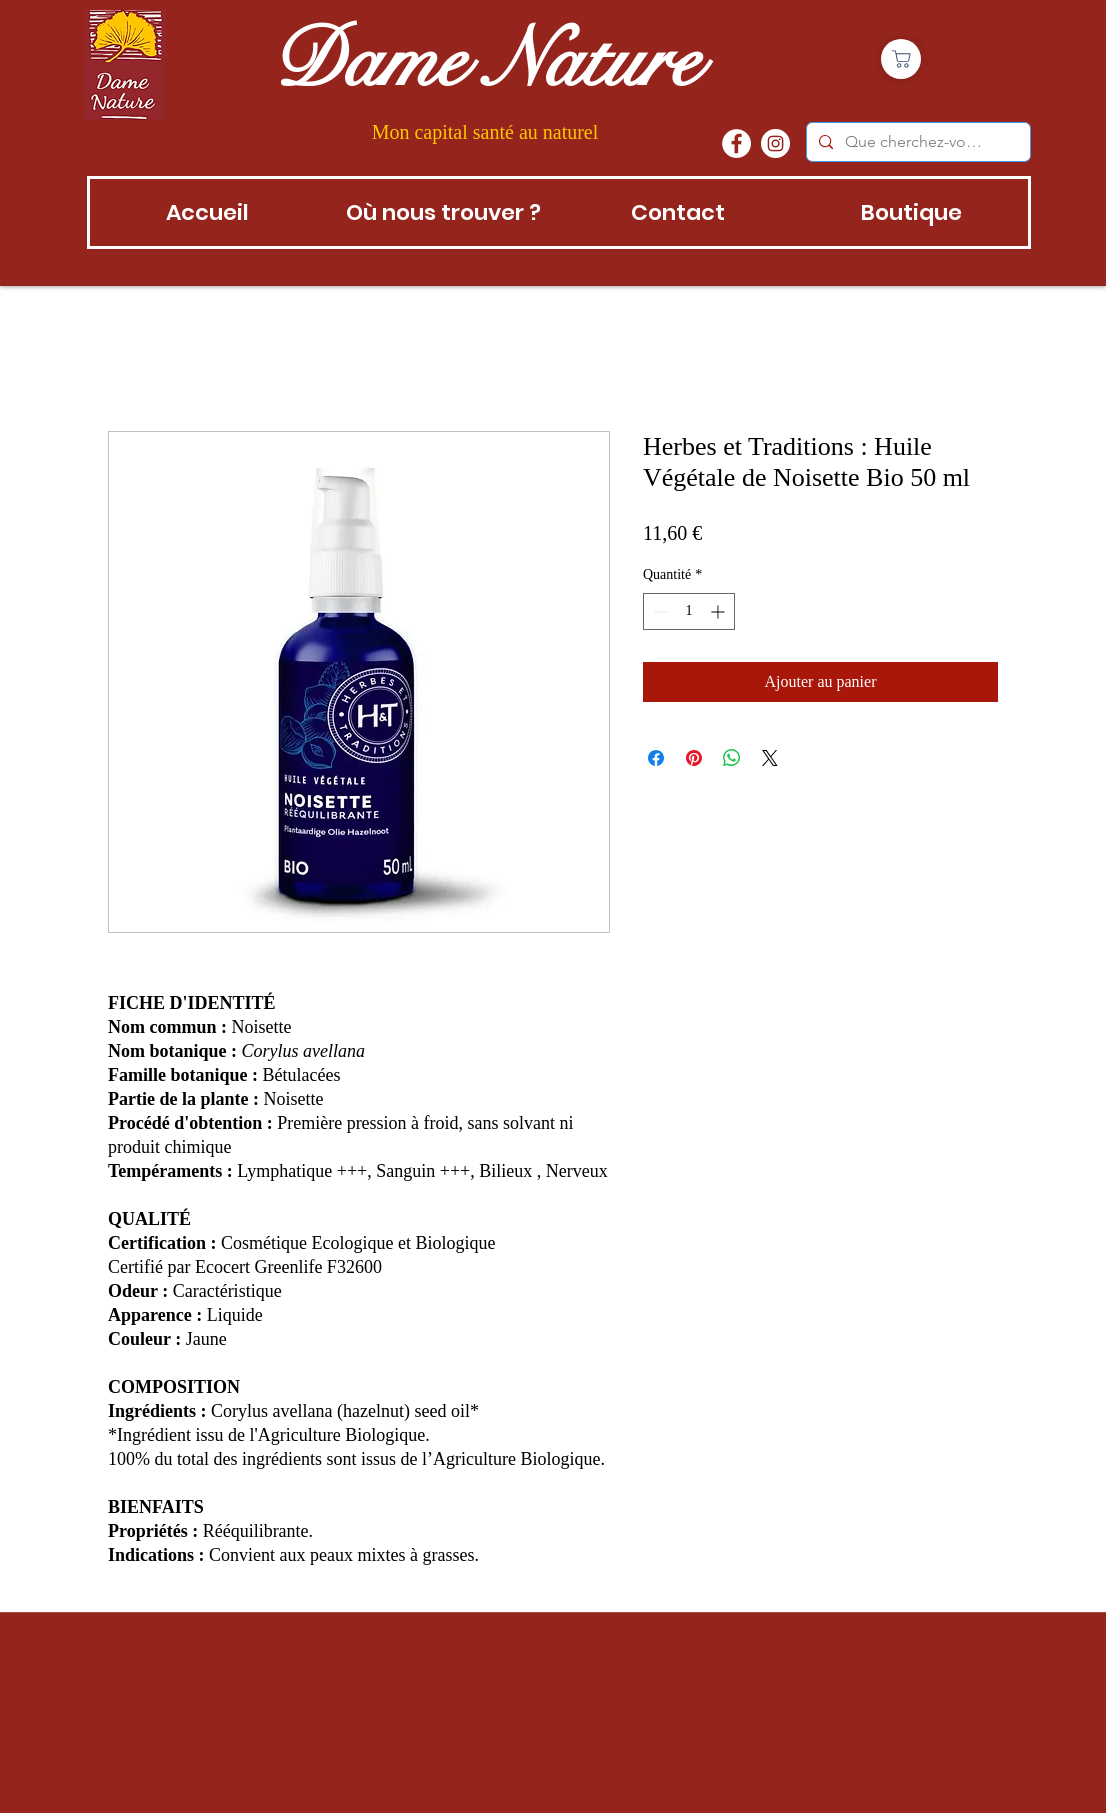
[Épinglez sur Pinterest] (694, 758)
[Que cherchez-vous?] (916, 142)
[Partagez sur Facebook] (656, 758)
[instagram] (775, 143)
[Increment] (719, 611)
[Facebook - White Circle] (736, 143)
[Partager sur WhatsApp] (732, 758)
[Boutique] (901, 59)
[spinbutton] (689, 611)
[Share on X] (770, 758)
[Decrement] (658, 611)
